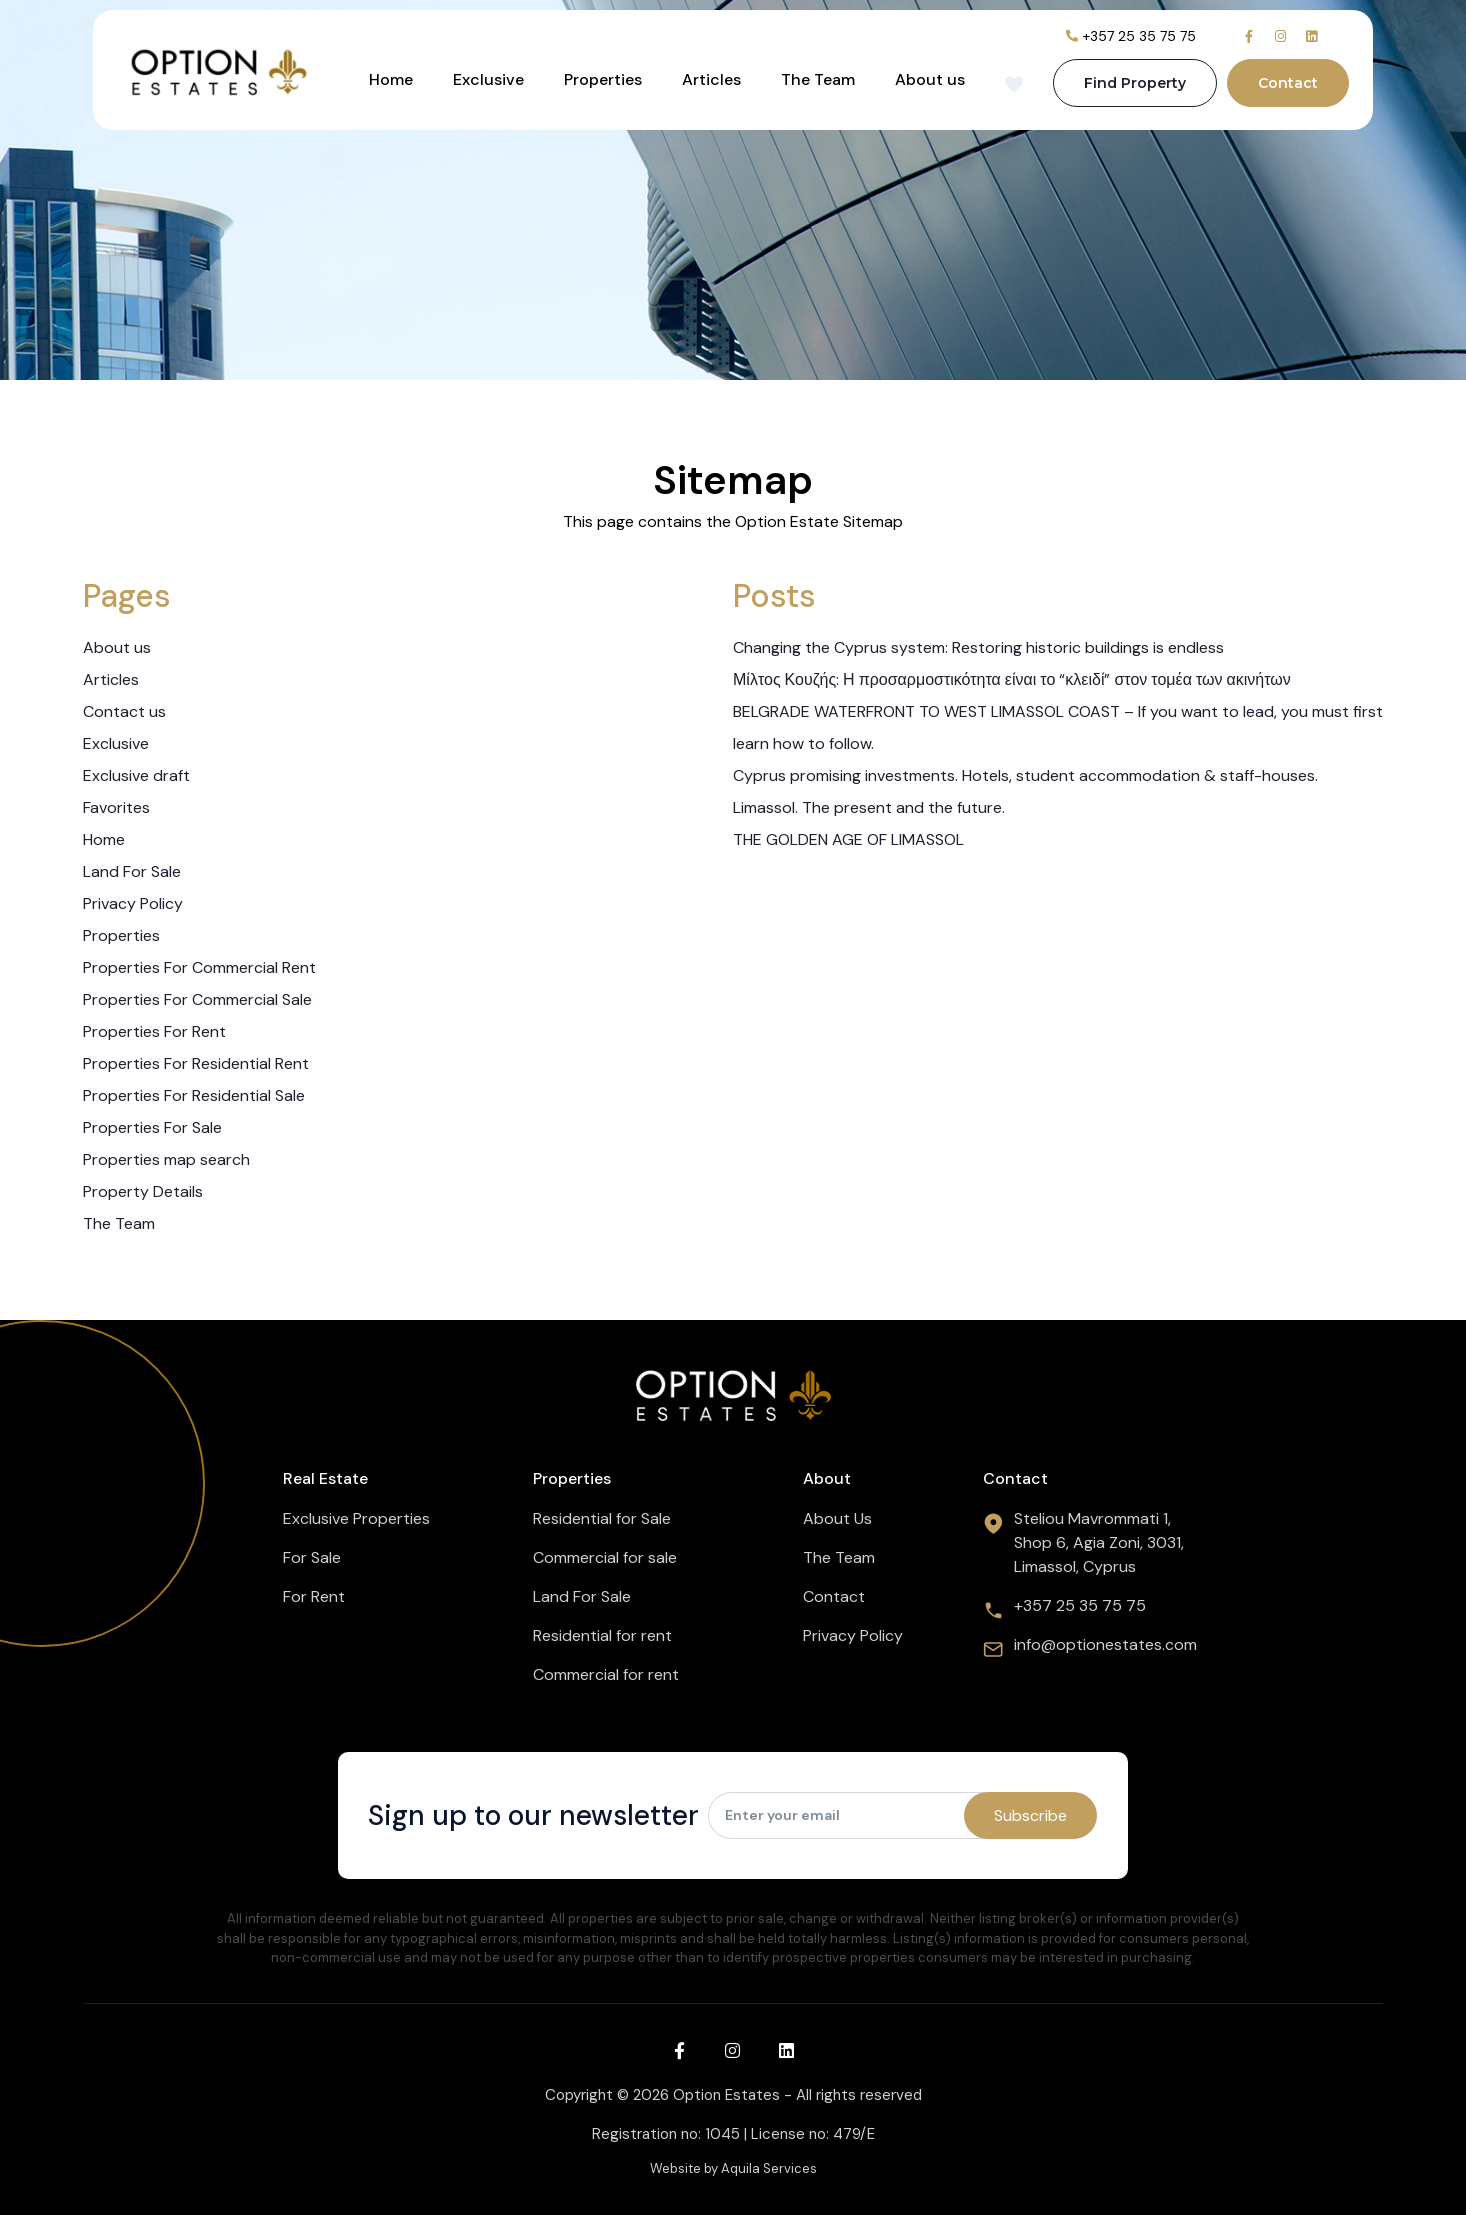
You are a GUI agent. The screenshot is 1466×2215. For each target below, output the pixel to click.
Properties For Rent (154, 1031)
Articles (711, 79)
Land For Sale (132, 871)
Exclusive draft (136, 775)
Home (391, 79)
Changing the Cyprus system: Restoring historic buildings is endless (978, 647)
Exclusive (488, 79)
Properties (603, 79)
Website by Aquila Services (733, 2168)
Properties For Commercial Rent (199, 967)
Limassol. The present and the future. (869, 807)
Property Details (143, 1191)
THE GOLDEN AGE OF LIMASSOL (848, 839)
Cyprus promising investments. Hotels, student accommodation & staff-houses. (1025, 775)
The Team (818, 79)
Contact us (124, 711)
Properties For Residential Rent (196, 1063)
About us (930, 79)
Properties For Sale (152, 1127)
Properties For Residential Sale (194, 1095)
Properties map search (166, 1159)
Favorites (116, 807)
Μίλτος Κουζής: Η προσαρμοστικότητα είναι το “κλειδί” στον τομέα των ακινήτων (1012, 679)
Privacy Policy (133, 903)
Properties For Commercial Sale (197, 999)
